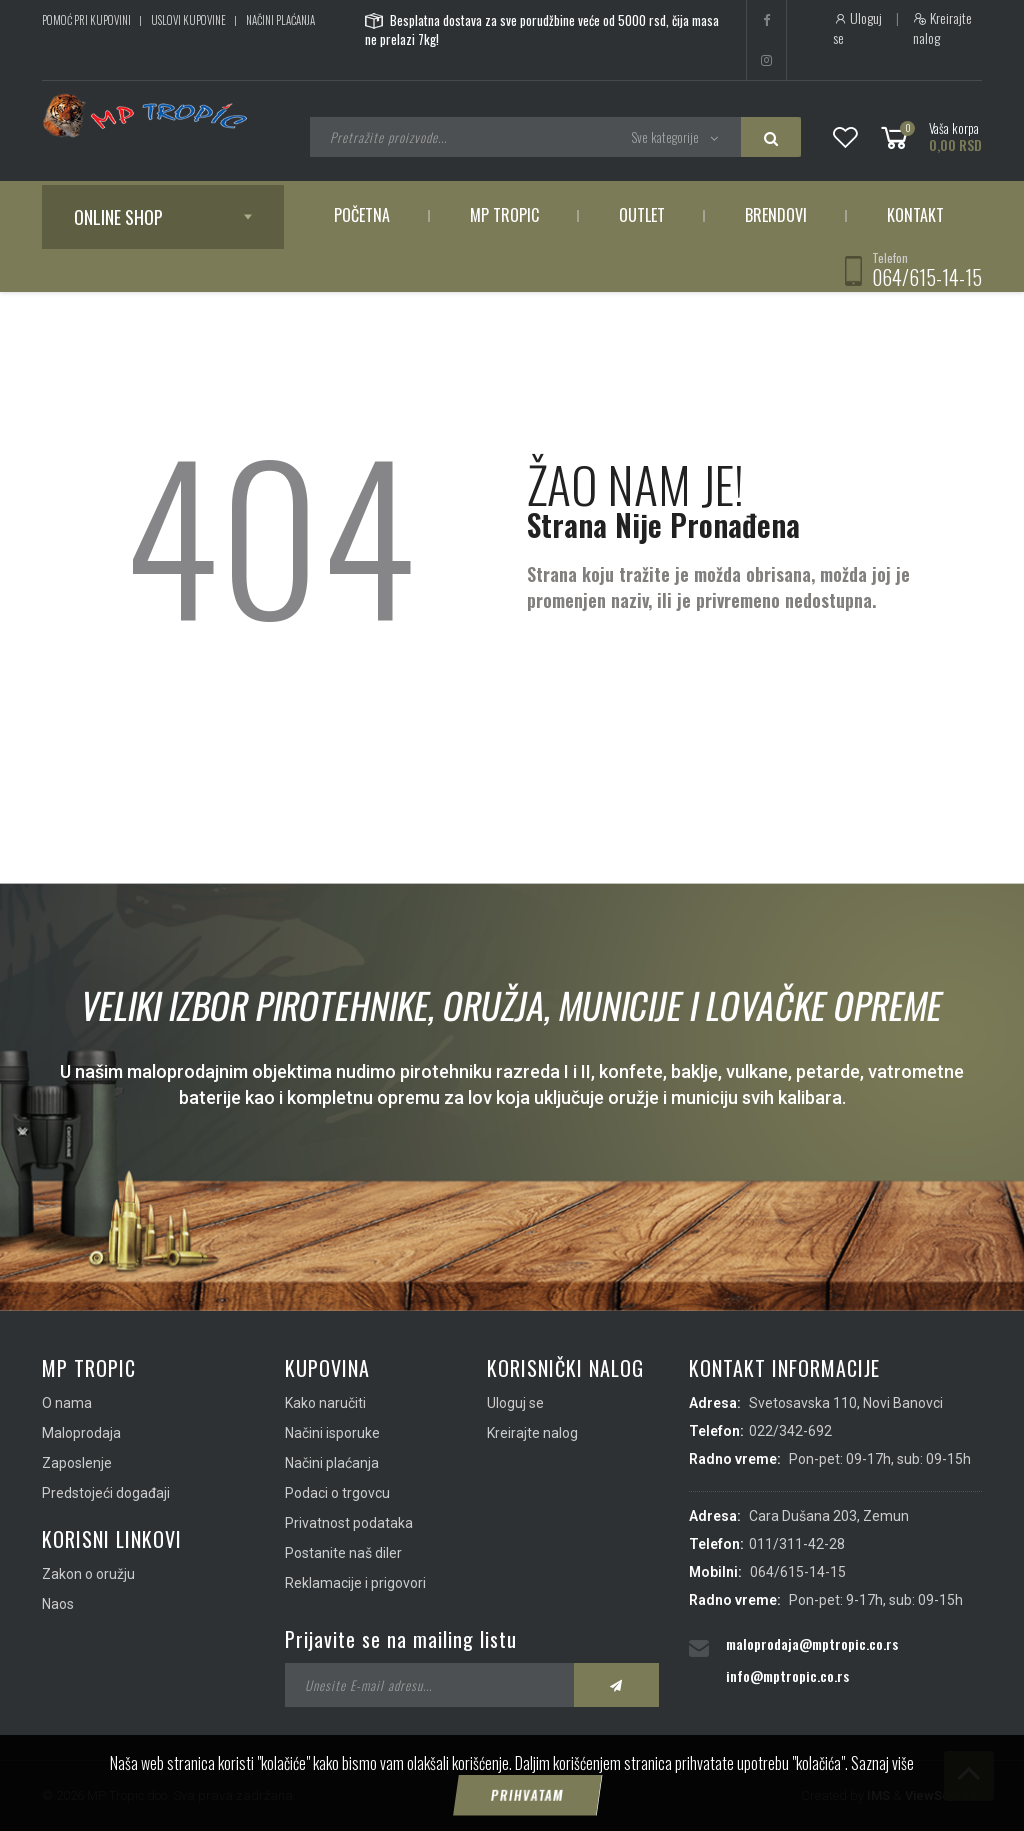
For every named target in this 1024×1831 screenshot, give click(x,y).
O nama (67, 1403)
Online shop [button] (118, 217)
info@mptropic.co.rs (787, 1675)
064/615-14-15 (927, 277)
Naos (58, 1604)
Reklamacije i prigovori (355, 1583)
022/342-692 (790, 1431)
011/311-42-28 (797, 1544)
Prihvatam (527, 1796)
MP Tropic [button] (504, 215)
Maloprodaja (81, 1433)
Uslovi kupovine (188, 20)
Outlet (642, 215)
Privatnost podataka (349, 1523)
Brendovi (776, 215)
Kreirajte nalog (942, 28)
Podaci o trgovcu (337, 1493)
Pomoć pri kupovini (86, 20)
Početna (362, 215)
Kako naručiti (325, 1403)
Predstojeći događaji (106, 1493)
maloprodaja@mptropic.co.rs (812, 1643)
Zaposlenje (77, 1463)
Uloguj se (857, 28)
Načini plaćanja (280, 20)
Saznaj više (882, 1764)
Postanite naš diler (343, 1553)
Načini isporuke (332, 1433)
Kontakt (915, 215)
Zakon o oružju (88, 1574)
